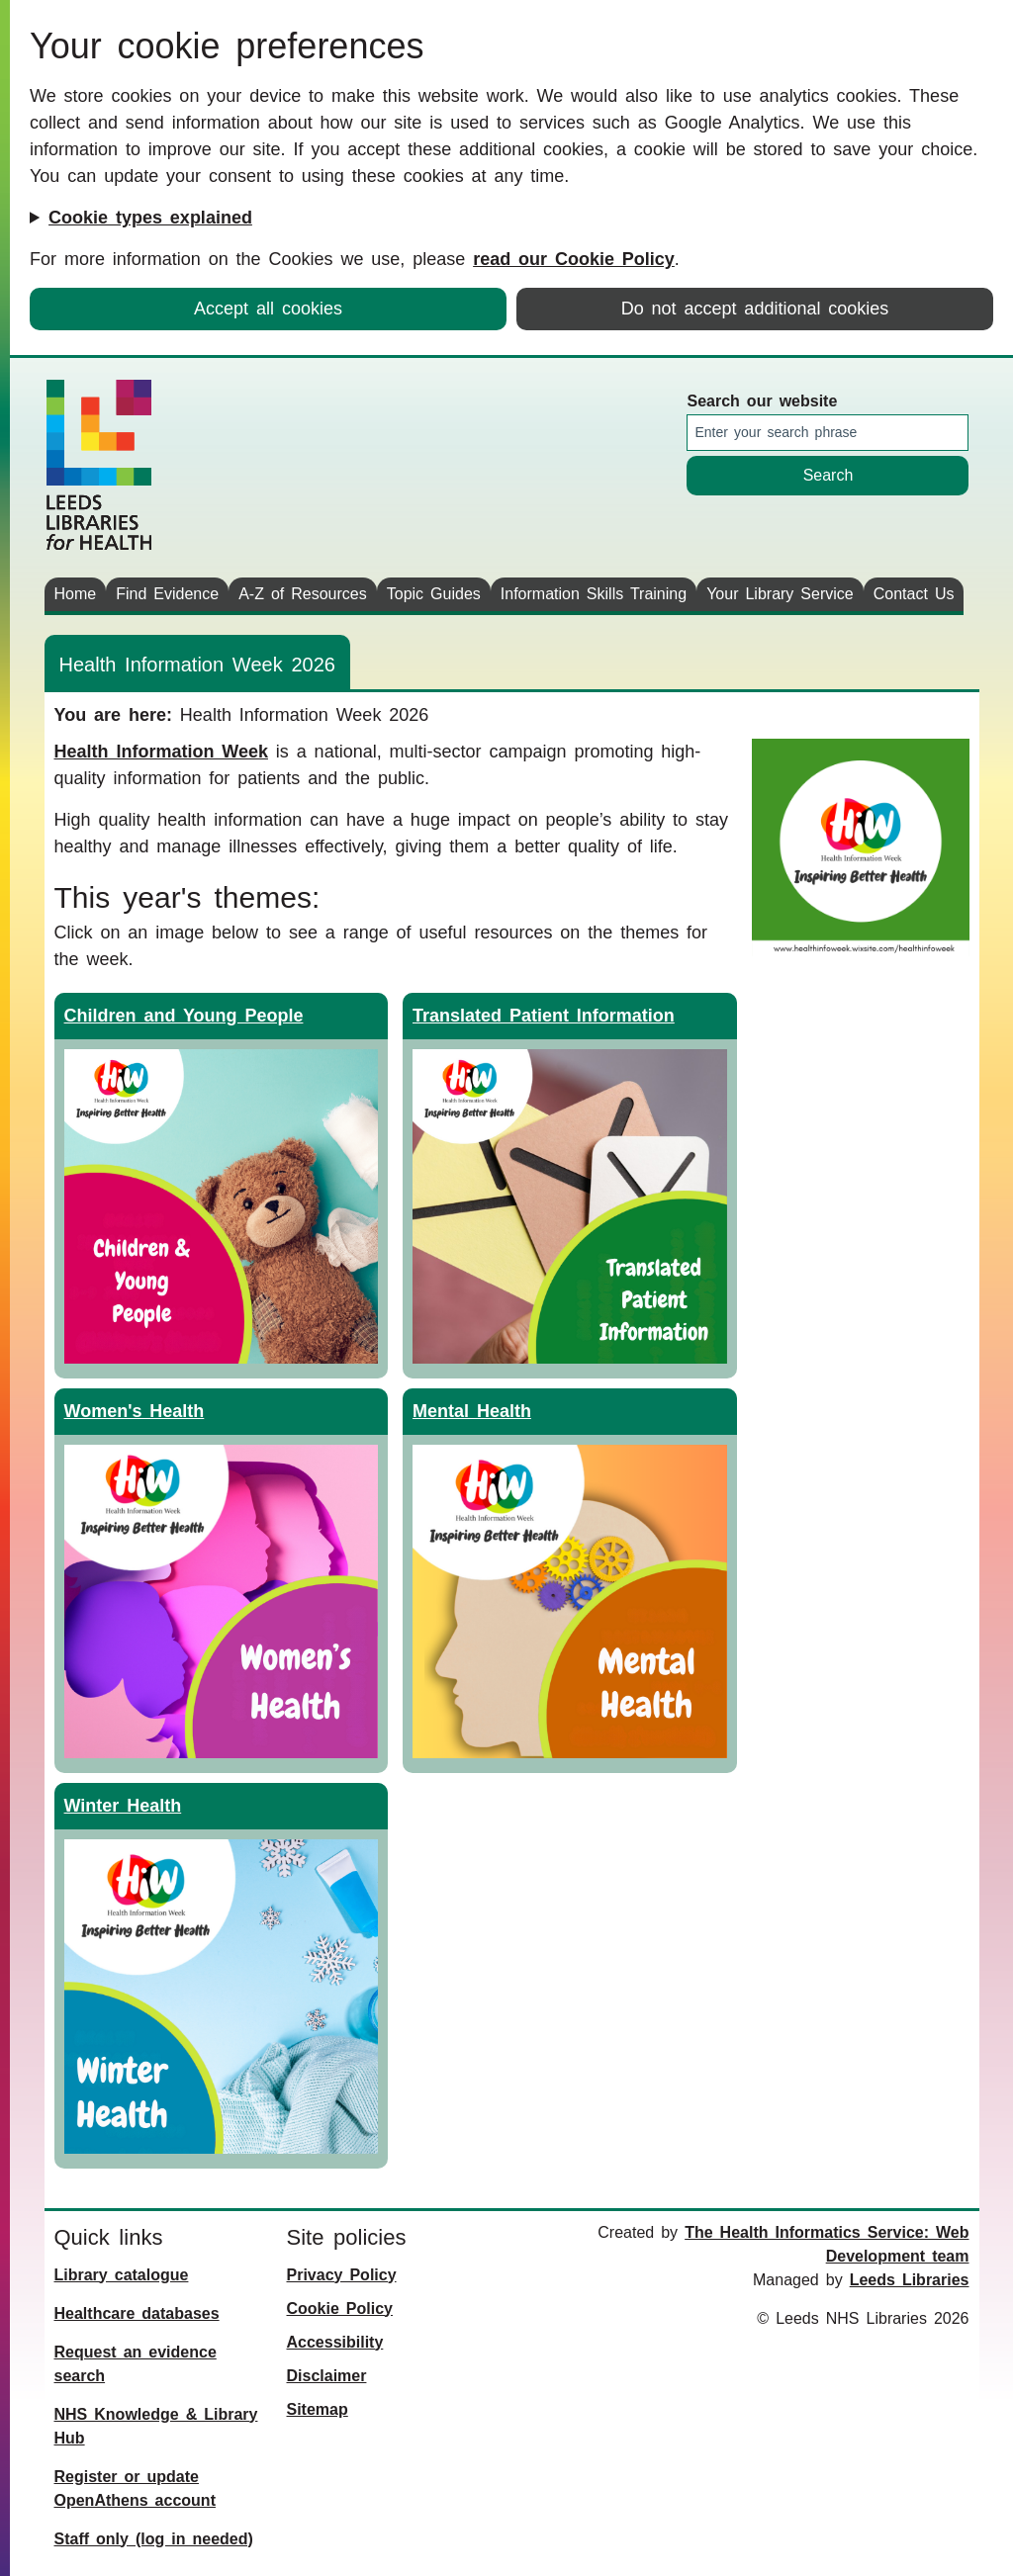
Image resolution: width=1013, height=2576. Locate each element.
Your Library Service (780, 593)
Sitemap (317, 2409)
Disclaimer (327, 2375)
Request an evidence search (135, 2364)
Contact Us (914, 593)
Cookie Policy (340, 2308)
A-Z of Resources (302, 593)
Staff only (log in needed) (153, 2539)
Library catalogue (121, 2274)
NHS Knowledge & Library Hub (156, 2426)
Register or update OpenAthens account (135, 2488)
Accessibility (335, 2342)
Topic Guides (434, 593)
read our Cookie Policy (574, 259)
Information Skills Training (594, 593)
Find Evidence (167, 593)
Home (75, 593)
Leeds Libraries (909, 2279)
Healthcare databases (137, 2313)
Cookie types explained (150, 217)
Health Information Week (161, 751)
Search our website (762, 401)
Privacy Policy (342, 2274)
